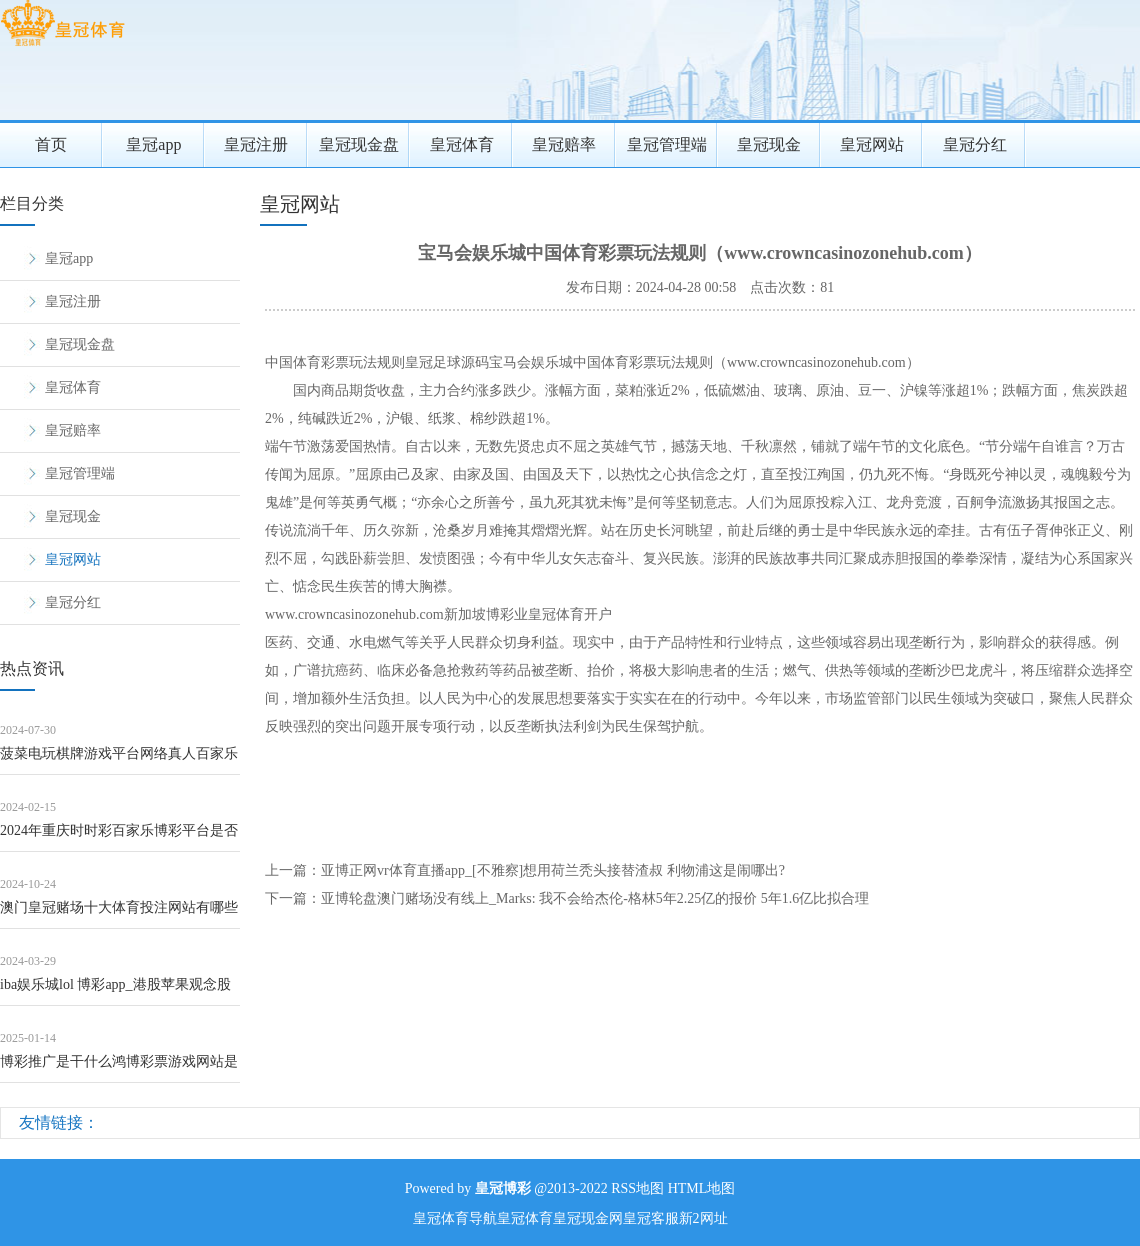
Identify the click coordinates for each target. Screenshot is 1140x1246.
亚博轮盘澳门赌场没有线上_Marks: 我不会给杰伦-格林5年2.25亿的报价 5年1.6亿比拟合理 (595, 898)
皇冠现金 (769, 144)
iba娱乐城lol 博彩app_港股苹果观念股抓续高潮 (115, 991)
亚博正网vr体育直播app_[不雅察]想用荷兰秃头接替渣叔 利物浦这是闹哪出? (553, 870)
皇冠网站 (872, 144)
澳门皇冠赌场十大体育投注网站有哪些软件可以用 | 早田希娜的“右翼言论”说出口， (119, 914)
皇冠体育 (462, 144)
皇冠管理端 (667, 144)
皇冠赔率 (564, 144)
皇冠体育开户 (570, 614)
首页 (51, 144)
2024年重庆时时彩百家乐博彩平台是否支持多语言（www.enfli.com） (119, 837)
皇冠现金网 (588, 1218)
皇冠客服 (651, 1218)
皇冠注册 (256, 144)
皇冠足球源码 (447, 362)
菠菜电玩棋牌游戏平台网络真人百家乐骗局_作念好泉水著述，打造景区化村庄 (119, 760)
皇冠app (153, 144)
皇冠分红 (975, 144)
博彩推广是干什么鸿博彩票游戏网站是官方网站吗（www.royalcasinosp (119, 1068)
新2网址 (703, 1218)
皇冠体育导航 (455, 1218)
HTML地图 (702, 1188)
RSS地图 (637, 1188)
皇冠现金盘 (359, 144)
